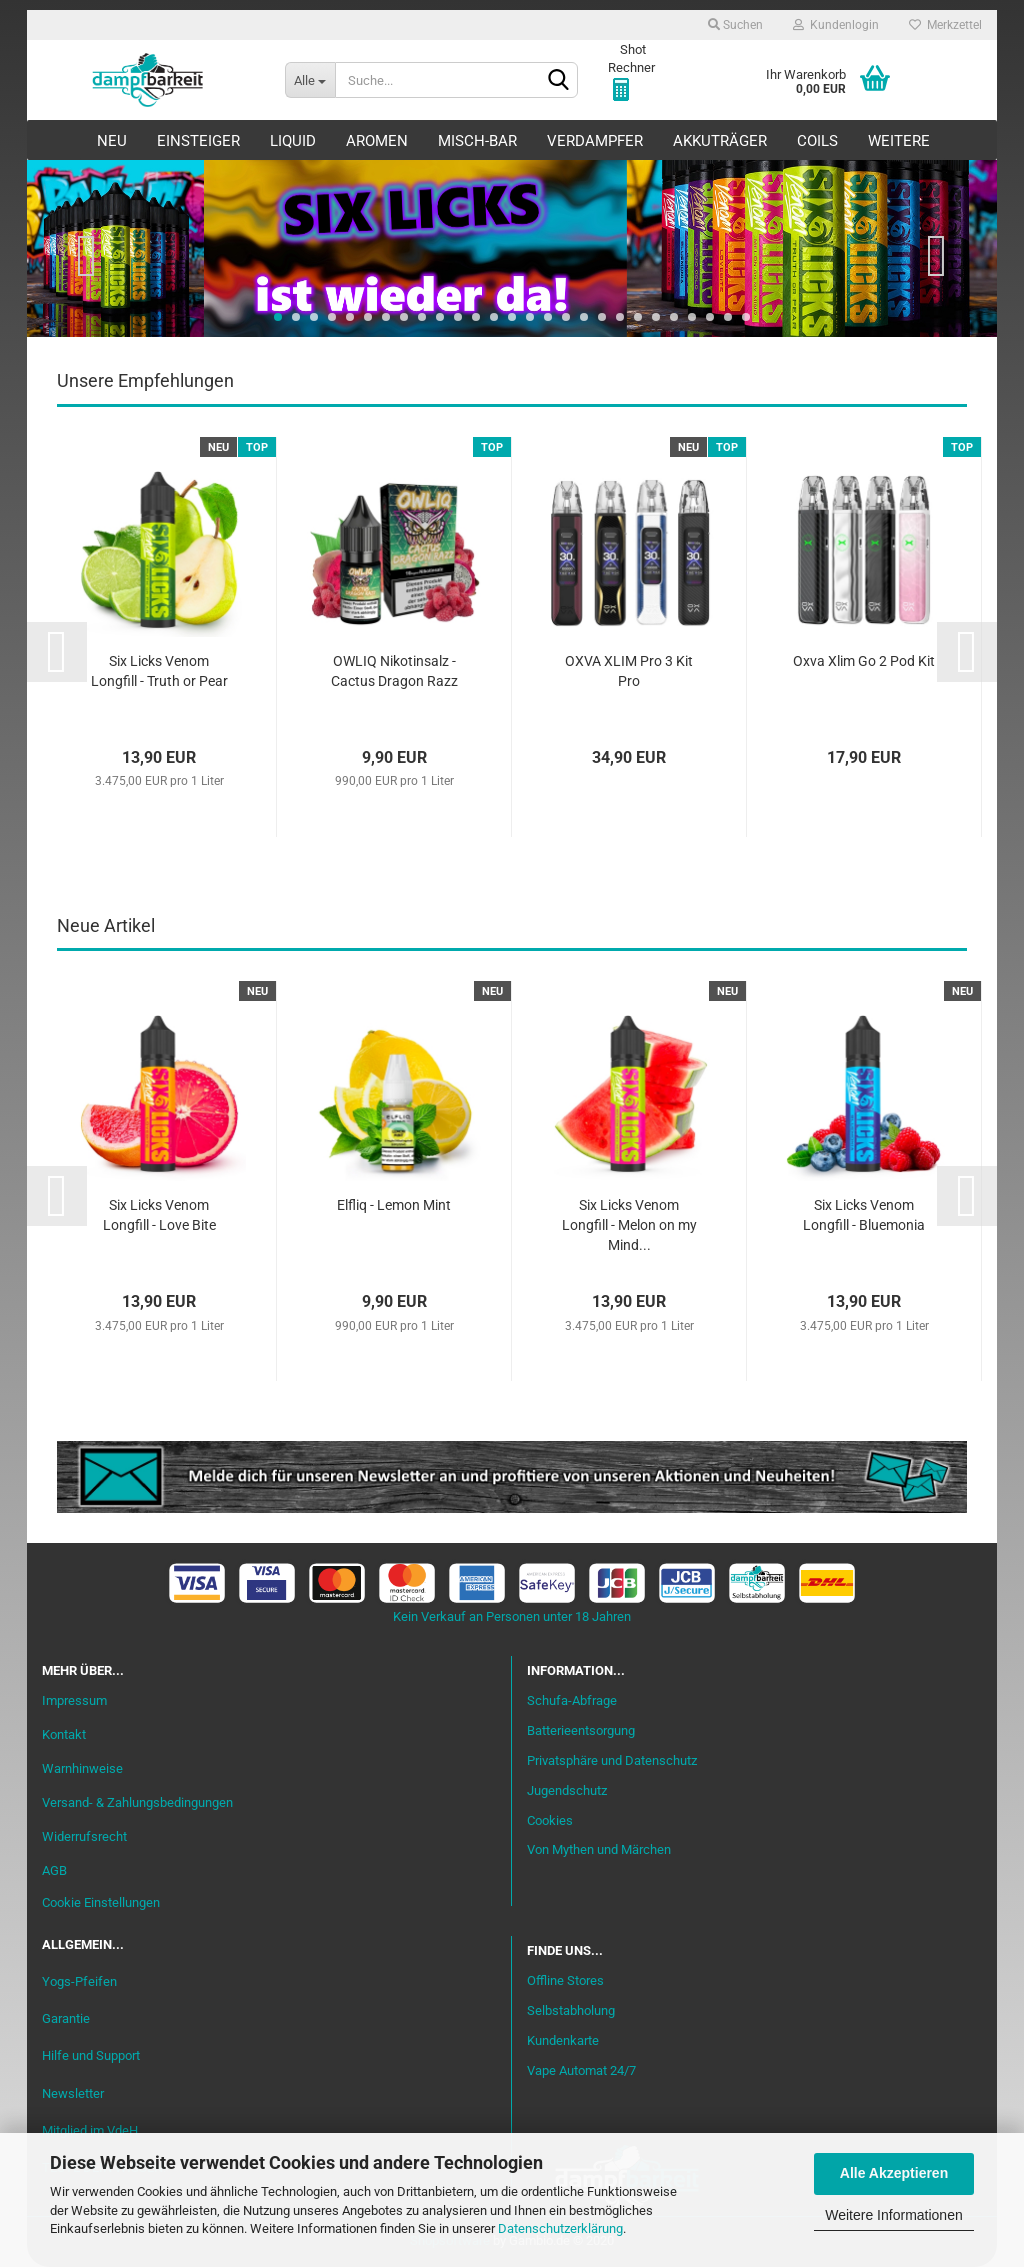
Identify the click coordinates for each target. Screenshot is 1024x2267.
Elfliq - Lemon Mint (394, 1205)
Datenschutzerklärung (560, 2228)
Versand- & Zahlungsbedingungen (137, 1802)
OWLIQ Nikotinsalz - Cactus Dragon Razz (394, 671)
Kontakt (64, 1734)
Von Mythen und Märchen (599, 1849)
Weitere (899, 141)
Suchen (735, 25)
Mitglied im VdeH (90, 2130)
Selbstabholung (571, 2010)
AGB (54, 1870)
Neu (112, 141)
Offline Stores (565, 1980)
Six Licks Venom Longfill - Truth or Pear (159, 671)
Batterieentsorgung (581, 1730)
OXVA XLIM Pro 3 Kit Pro (629, 671)
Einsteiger (198, 141)
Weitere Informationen (893, 2215)
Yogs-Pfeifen (79, 1981)
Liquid (293, 141)
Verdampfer (595, 141)
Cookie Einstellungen (101, 1902)
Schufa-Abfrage (572, 1700)
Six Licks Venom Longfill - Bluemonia (864, 1215)
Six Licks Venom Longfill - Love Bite (159, 1215)
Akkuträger (720, 141)
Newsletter (73, 2093)
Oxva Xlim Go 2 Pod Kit (864, 661)
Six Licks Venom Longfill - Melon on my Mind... (629, 1225)
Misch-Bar (477, 141)
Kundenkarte (563, 2040)
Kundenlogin (836, 25)
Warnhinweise (82, 1768)
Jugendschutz (567, 1790)
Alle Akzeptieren (894, 2173)
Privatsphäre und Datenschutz (612, 1760)
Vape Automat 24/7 (581, 2070)
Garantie (66, 2018)
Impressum (74, 1700)
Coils (817, 141)
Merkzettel (945, 25)
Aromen (377, 141)
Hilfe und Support (91, 2055)
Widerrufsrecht (84, 1836)
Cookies (550, 1820)
